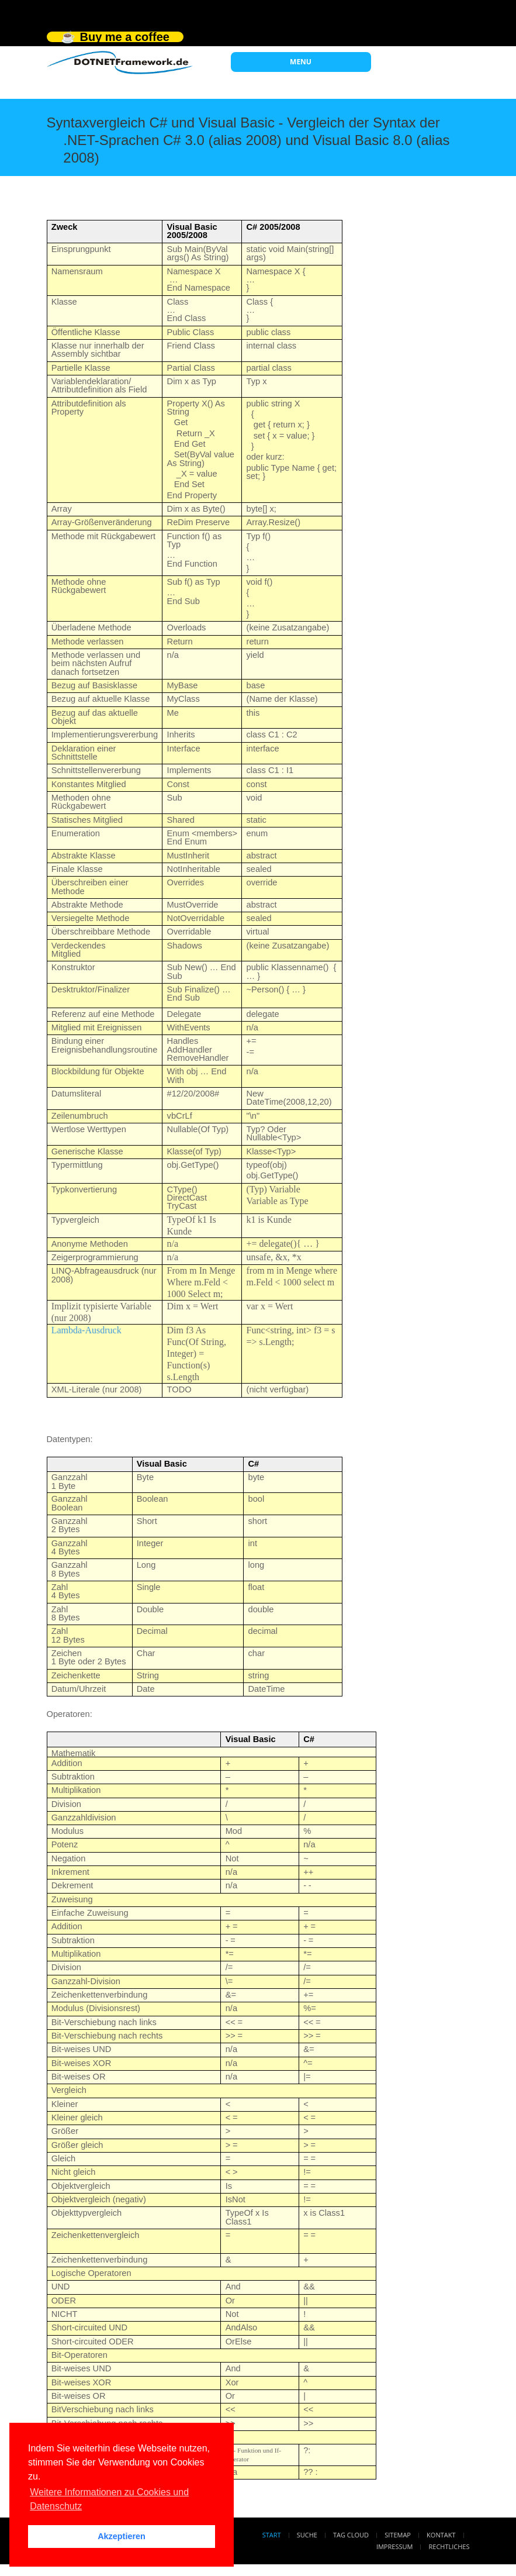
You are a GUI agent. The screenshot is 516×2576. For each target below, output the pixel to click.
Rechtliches (449, 2546)
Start (271, 2534)
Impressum (394, 2546)
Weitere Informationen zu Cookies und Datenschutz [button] (109, 2499)
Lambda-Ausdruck (86, 1330)
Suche (307, 2534)
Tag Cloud (351, 2534)
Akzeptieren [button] (122, 2536)
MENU (300, 62)
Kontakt (441, 2534)
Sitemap (398, 2534)
